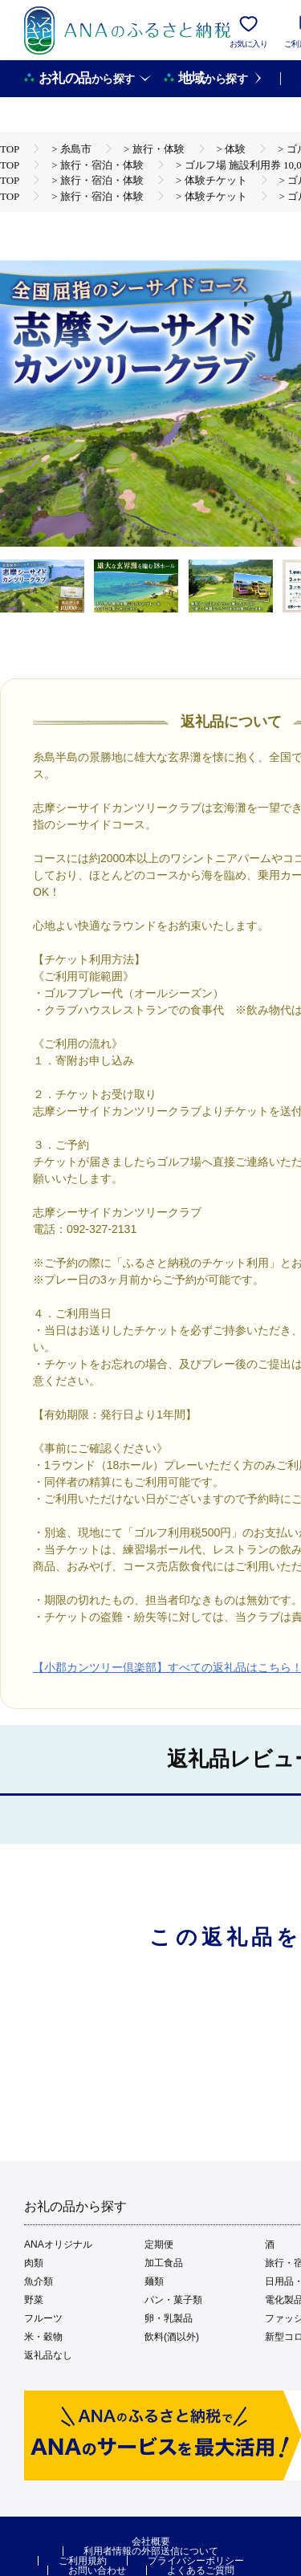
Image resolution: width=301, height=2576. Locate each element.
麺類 (154, 2281)
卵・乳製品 (168, 2318)
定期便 (158, 2244)
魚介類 (38, 2281)
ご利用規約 (83, 2560)
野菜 (33, 2299)
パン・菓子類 (173, 2299)
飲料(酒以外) (171, 2336)
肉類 (33, 2263)
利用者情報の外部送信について (150, 2551)
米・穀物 (43, 2336)
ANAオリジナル (58, 2244)
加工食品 (163, 2263)
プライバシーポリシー (196, 2560)
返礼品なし (48, 2355)
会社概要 (151, 2541)
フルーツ (43, 2318)
